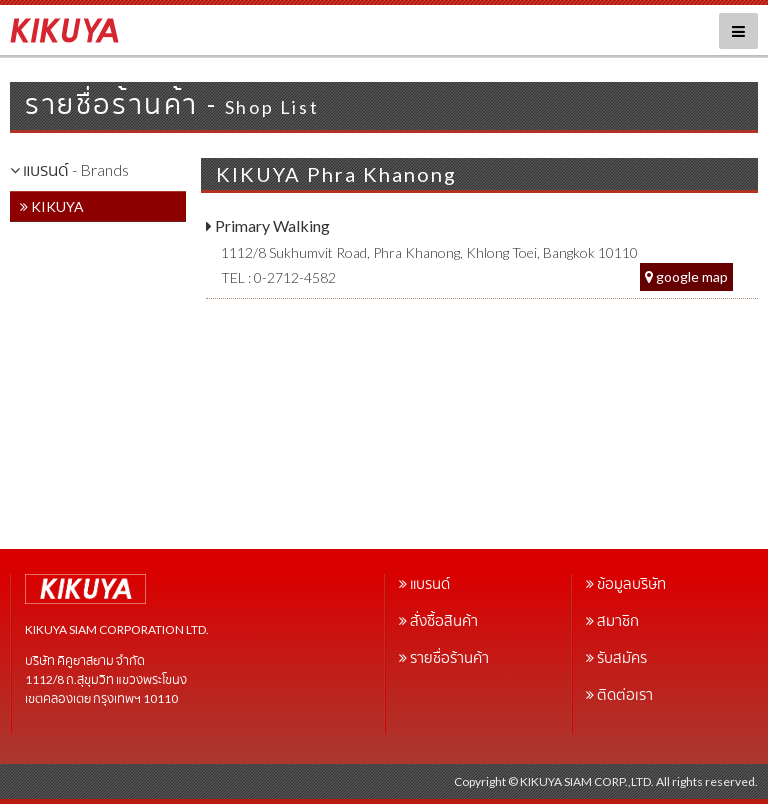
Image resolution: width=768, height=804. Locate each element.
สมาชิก (618, 620)
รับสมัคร (622, 657)
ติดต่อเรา (625, 694)
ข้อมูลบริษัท (631, 583)
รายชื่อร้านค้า (449, 657)
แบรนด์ (430, 583)
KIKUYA (52, 206)
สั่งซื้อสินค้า (444, 620)
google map (686, 276)
